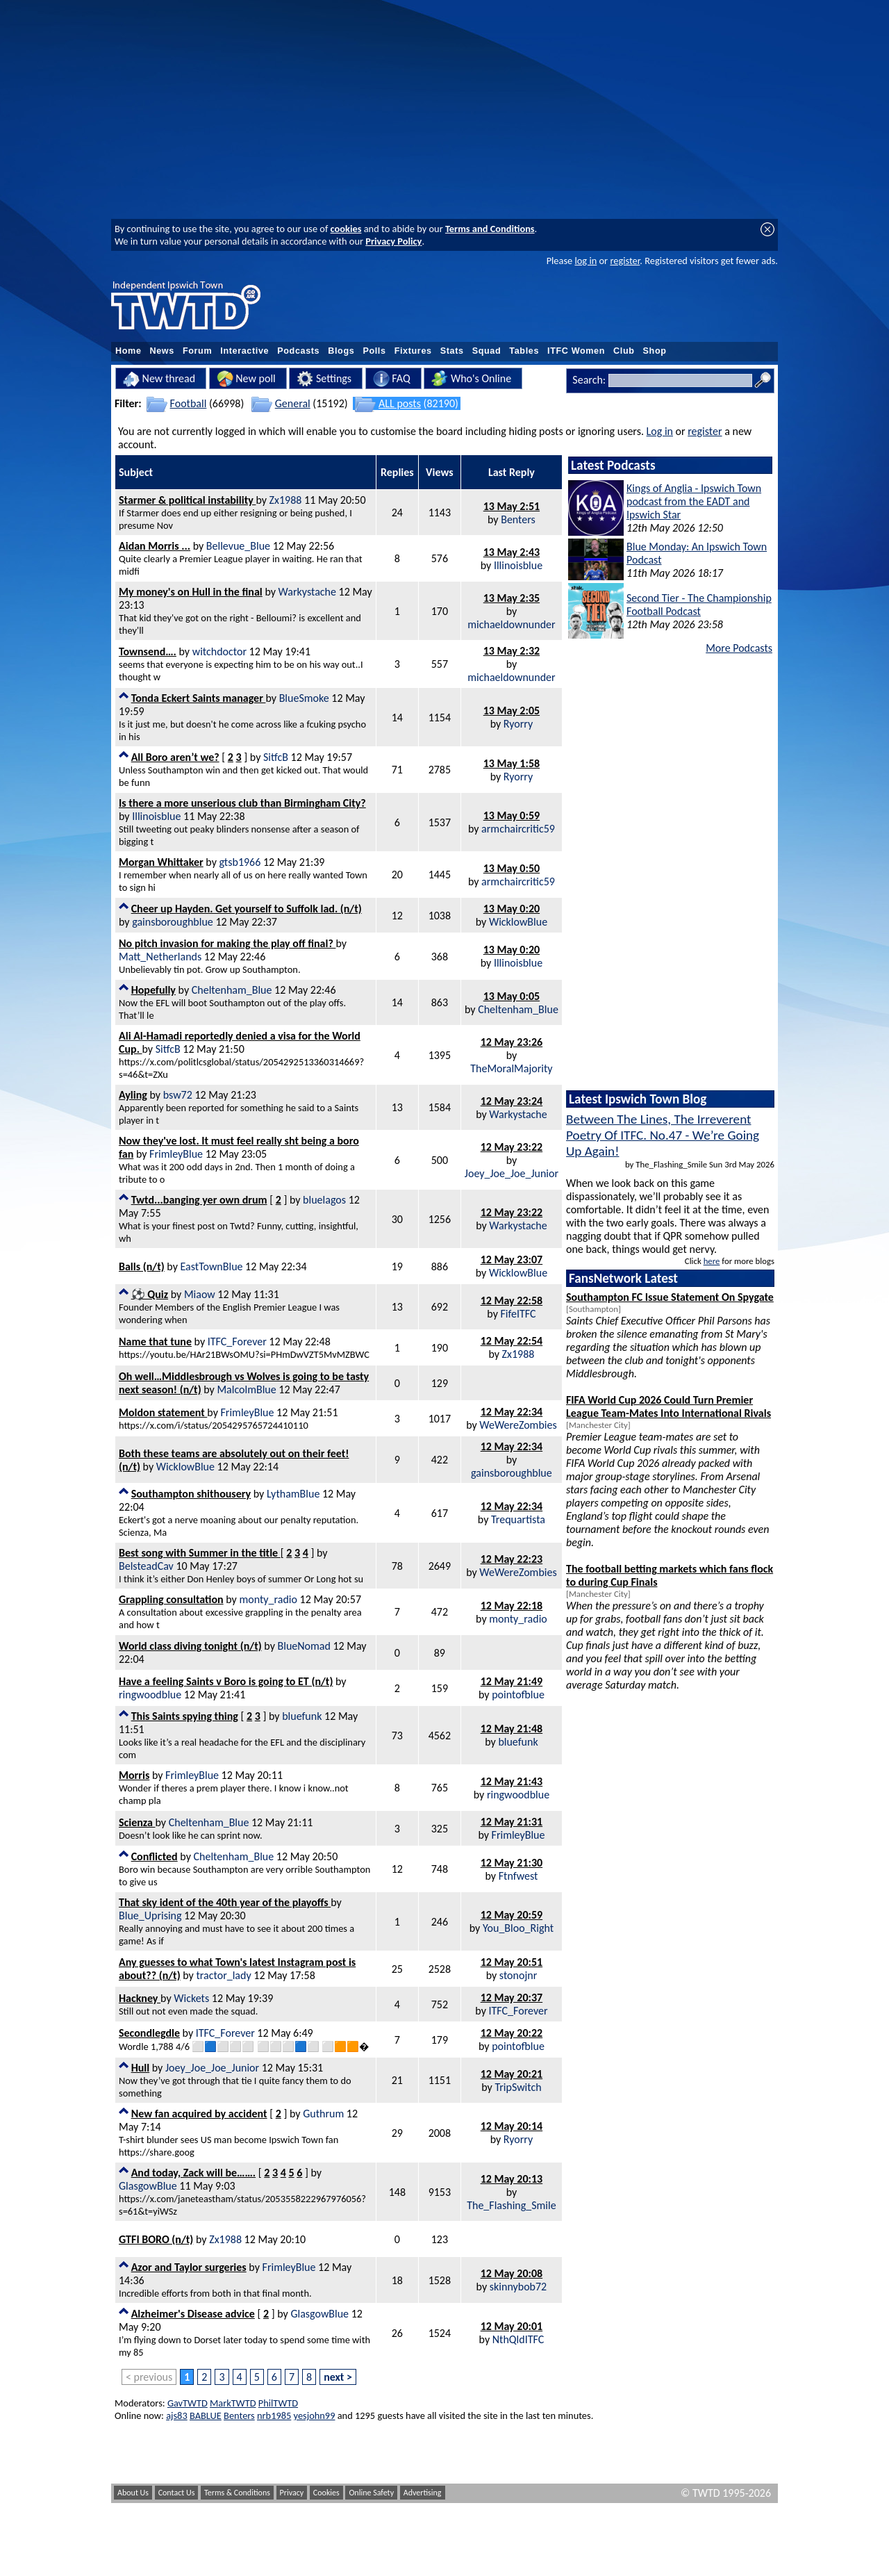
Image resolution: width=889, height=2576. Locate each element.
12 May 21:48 (511, 1728)
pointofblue (518, 1694)
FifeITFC (517, 1313)
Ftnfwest (518, 1875)
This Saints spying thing (184, 1716)
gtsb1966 (240, 862)
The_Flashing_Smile (511, 2205)
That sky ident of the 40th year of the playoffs (225, 1902)
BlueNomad (304, 1645)
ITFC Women (576, 351)
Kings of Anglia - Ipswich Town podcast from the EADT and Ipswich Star (693, 501)
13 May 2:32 (511, 650)
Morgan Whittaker (161, 862)
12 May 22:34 (511, 1411)
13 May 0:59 (511, 815)
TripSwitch (518, 2087)
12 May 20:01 (511, 2326)
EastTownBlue (212, 1266)
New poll (246, 378)
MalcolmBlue (246, 1389)
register (625, 260)
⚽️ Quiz (149, 1294)
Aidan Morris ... (154, 545)
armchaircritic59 (518, 828)
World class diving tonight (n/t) (190, 1645)
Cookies (326, 2492)
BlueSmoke (304, 698)
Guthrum (323, 2113)
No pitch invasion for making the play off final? (227, 943)
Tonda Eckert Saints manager (198, 698)
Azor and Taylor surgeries (189, 2267)
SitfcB (275, 757)
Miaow (199, 1294)
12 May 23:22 (511, 1147)
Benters (518, 519)
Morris (134, 1775)
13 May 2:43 (511, 552)
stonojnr (518, 1975)
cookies (346, 228)
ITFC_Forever (237, 1341)
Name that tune (155, 1341)
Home (128, 351)
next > (338, 2377)
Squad (486, 351)
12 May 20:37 (511, 1997)
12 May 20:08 (511, 2273)
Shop (655, 351)
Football (188, 403)
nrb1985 (274, 2415)
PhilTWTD (278, 2403)
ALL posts (400, 403)
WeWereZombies (517, 1424)
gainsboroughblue (172, 921)
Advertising (423, 2492)
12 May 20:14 (511, 2126)
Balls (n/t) (142, 1266)
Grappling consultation (171, 1599)
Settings (324, 378)
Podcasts (298, 351)
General (292, 403)
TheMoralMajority (511, 1068)
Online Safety (371, 2492)
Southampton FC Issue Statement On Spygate (670, 1297)
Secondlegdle (149, 2033)
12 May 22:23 (511, 1559)
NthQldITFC (518, 2339)
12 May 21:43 (511, 1781)
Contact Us (176, 2492)
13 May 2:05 (511, 710)
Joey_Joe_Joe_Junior (511, 1173)
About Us (133, 2492)
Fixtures (413, 351)
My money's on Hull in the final (191, 591)
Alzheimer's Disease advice (193, 2313)
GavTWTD (187, 2403)
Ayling (133, 1094)
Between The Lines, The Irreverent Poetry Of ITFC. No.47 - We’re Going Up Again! (662, 1135)
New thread (159, 378)
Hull (140, 2067)
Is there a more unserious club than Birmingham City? (242, 803)
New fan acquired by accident (199, 2113)
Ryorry (518, 723)
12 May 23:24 (511, 1101)
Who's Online (471, 378)
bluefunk (302, 1716)
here (712, 1261)
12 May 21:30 (511, 1862)
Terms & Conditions (237, 2492)
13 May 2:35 (511, 598)
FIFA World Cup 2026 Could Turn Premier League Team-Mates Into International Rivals (668, 1406)
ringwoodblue (150, 1694)
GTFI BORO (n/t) (156, 2239)
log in (585, 260)
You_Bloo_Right (518, 1928)
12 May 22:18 (511, 1605)
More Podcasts (739, 648)
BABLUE (206, 2415)
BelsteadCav (146, 1566)
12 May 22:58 (511, 1300)
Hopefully (153, 989)
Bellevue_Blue (238, 545)
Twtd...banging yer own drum (199, 1199)
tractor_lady (223, 1975)
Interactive (244, 351)
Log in (660, 431)
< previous (149, 2377)
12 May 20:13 (511, 2178)
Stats (452, 351)
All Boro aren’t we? (175, 757)
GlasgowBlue (148, 2185)
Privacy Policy (393, 241)
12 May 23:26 (511, 1042)
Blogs (341, 351)
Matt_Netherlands (160, 956)
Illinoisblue (518, 565)
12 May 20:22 (511, 2033)
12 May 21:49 (511, 1681)
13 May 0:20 (511, 908)
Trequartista (518, 1519)
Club (624, 351)
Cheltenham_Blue (232, 989)
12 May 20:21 (511, 2074)
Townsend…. (147, 651)
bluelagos (324, 1199)
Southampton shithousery (191, 1493)
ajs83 (177, 2415)
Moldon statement (163, 1412)
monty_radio (268, 1599)
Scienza (137, 1822)
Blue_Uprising (150, 1915)
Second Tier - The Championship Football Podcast (699, 604)
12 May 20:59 (511, 1914)
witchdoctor (219, 651)
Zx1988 (285, 500)
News (162, 351)
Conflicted (154, 1856)
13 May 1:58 (511, 763)
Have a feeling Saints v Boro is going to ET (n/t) (226, 1681)
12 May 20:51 (511, 1962)
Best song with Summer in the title (200, 1552)
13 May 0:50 (511, 868)
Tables (524, 351)
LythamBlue (293, 1493)
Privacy (292, 2492)
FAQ (391, 378)
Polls (374, 351)
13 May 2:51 (511, 506)
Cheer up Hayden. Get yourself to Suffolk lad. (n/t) (246, 908)
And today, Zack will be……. (193, 2172)
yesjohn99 (314, 2415)
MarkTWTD (233, 2403)
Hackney (139, 1998)
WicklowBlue (518, 921)
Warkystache (307, 591)
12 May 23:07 (511, 1259)
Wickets (191, 1998)
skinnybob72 (518, 2286)
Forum (197, 351)
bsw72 (177, 1094)
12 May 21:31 (511, 1821)
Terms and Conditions (490, 228)
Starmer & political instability (187, 500)
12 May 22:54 (511, 1340)
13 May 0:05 (511, 996)
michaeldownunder (511, 624)
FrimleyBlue (176, 1153)
